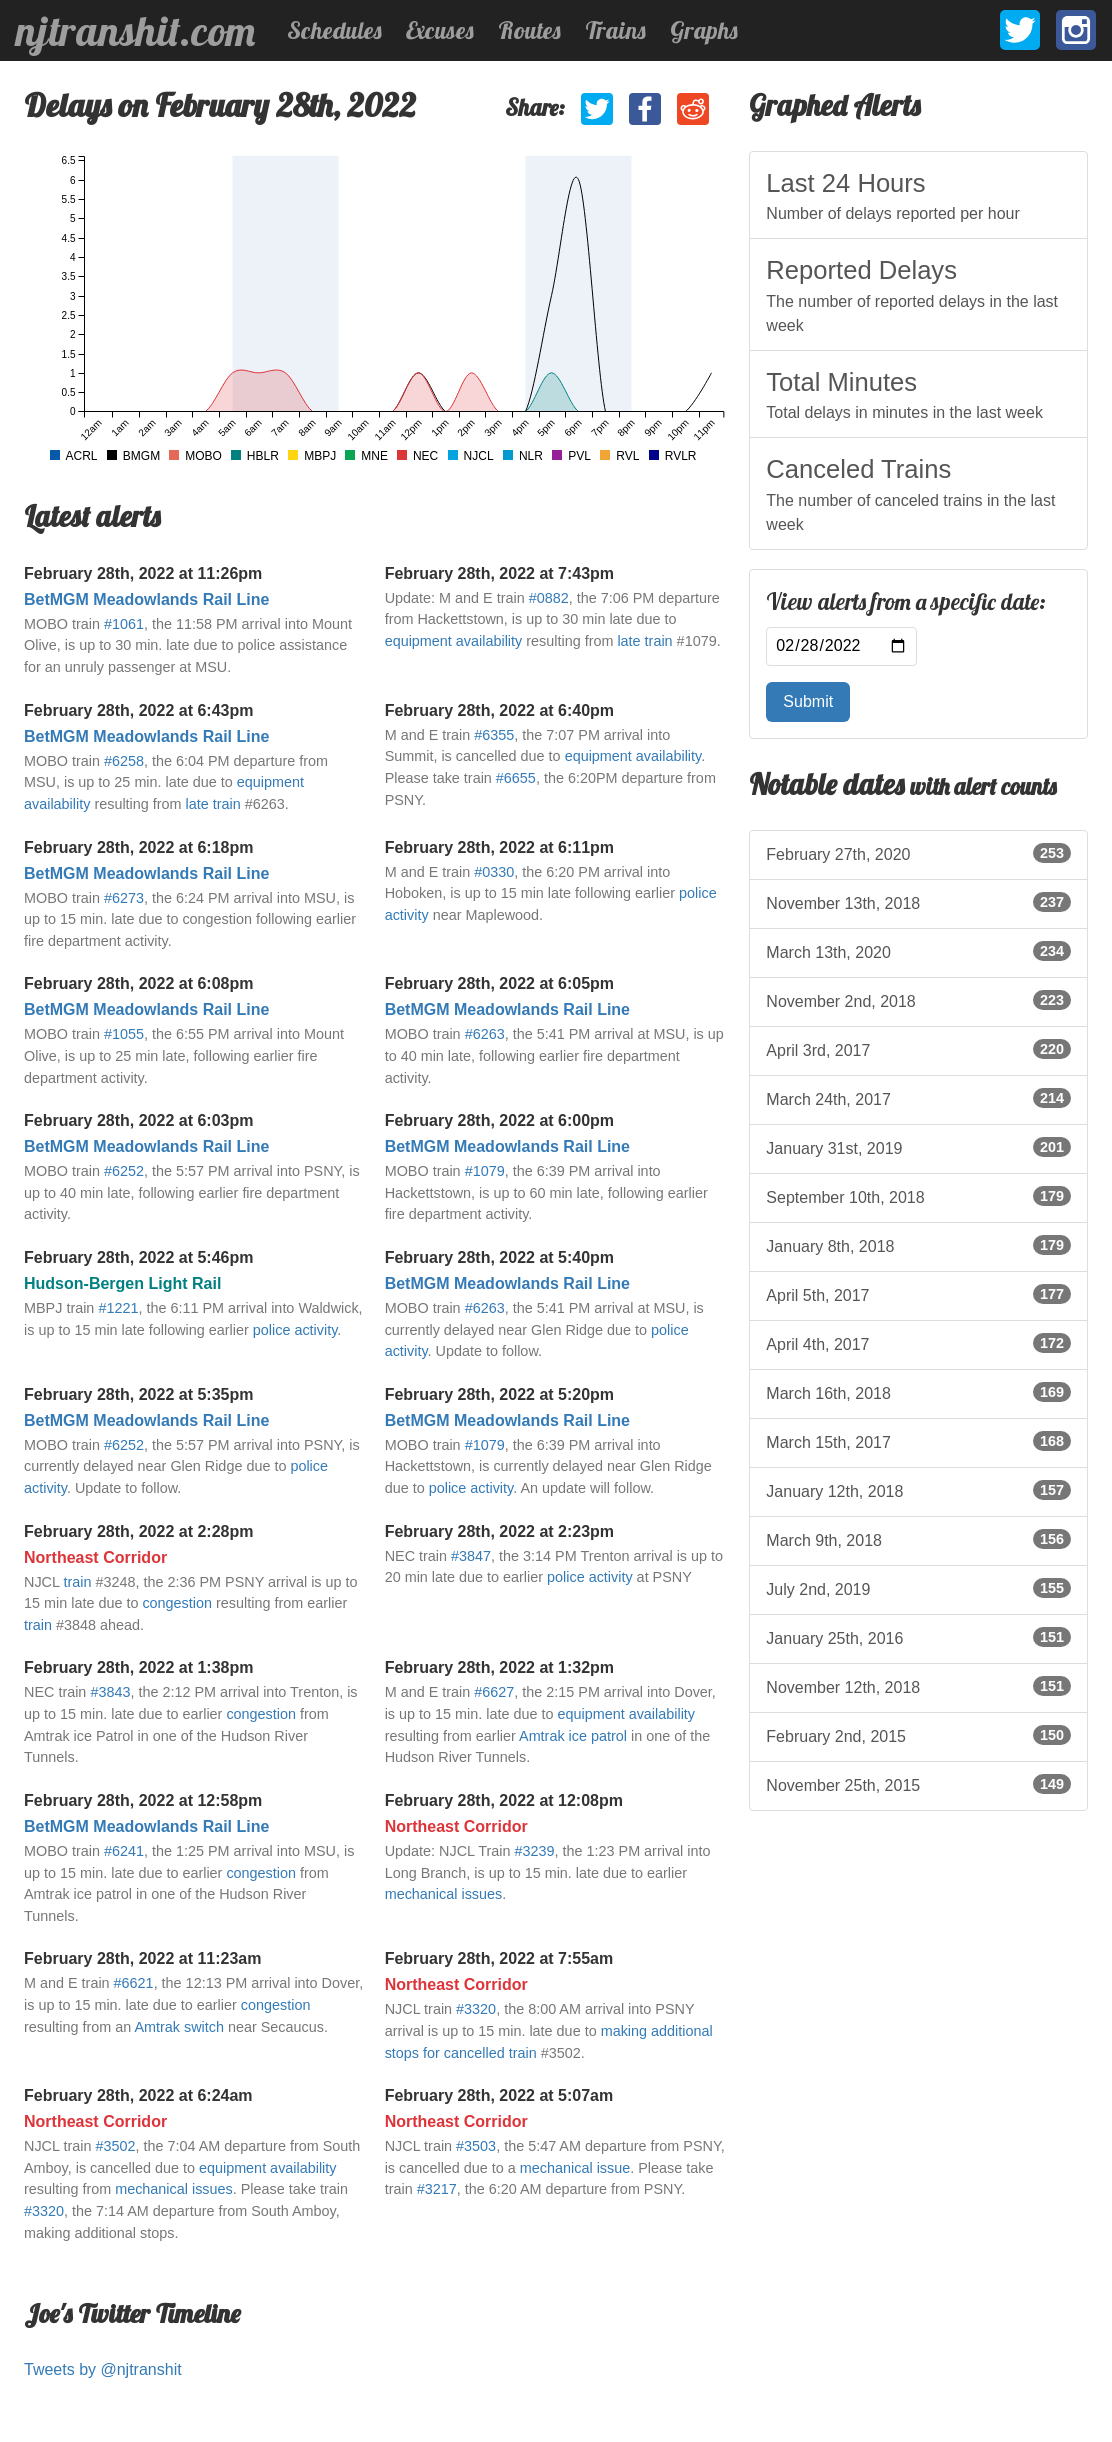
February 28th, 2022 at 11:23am (142, 1958)
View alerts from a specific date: (906, 602)
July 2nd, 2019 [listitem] (918, 1588)
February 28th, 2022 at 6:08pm (138, 983)
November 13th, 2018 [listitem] (918, 902)
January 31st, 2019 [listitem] (918, 1147)
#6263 (485, 1034)
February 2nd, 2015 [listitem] (918, 1735)
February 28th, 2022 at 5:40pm (499, 1257)
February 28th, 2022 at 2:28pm (138, 1531)
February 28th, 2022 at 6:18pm (138, 847)
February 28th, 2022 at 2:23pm (499, 1531)
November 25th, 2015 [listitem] (918, 1784)
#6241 (124, 1851)
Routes (529, 30)
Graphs (704, 30)
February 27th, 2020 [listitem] (918, 853)
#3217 (437, 2189)
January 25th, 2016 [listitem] (918, 1637)
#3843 (110, 1692)
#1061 (124, 624)
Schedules (334, 30)
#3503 (476, 2146)
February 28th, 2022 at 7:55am (499, 1958)
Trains (615, 30)
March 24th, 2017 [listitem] (918, 1098)
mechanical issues (444, 1894)
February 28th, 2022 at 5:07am (499, 2095)
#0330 (494, 872)
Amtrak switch (179, 2027)
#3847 (471, 1556)
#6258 (124, 761)
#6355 (494, 735)
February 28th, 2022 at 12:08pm (504, 1800)
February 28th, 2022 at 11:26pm (143, 573)
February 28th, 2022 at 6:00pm (499, 1120)
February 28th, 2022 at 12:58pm (143, 1800)
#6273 (124, 898)
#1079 (485, 1171)
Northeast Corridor (95, 1557)
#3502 (115, 2146)
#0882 (549, 598)
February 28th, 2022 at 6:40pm (499, 710)
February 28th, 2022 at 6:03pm (138, 1120)
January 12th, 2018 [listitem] (918, 1490)
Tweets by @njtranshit (103, 2369)
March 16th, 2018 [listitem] (918, 1392)
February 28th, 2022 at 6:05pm (499, 983)
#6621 (134, 1983)
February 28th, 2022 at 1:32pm (499, 1667)
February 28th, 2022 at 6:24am (138, 2095)
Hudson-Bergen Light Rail (122, 1283)
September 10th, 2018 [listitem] (918, 1196)
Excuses (440, 30)
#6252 (124, 1171)
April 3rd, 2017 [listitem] (918, 1049)
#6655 (516, 778)
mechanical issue (575, 2168)
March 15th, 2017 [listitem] (918, 1441)
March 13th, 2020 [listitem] (918, 951)
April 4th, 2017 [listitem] (918, 1343)
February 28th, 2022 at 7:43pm (499, 573)
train (77, 1582)
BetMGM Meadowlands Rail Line (146, 599)
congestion (177, 1603)
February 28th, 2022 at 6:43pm (138, 710)
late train (644, 641)
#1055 (124, 1034)
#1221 (118, 1308)
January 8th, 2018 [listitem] (918, 1245)
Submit (808, 701)
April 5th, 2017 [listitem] (918, 1294)
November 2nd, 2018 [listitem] (918, 1000)
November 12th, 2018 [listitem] (918, 1686)
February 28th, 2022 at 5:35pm (138, 1394)
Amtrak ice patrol (573, 1736)
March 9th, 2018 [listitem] (918, 1539)
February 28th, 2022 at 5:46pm (138, 1257)
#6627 (494, 1692)
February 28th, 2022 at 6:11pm (499, 847)
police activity (295, 1330)
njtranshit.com (135, 31)
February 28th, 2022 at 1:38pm (138, 1667)
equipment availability (454, 641)
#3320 (476, 2009)
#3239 (535, 1851)
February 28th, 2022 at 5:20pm (499, 1394)
